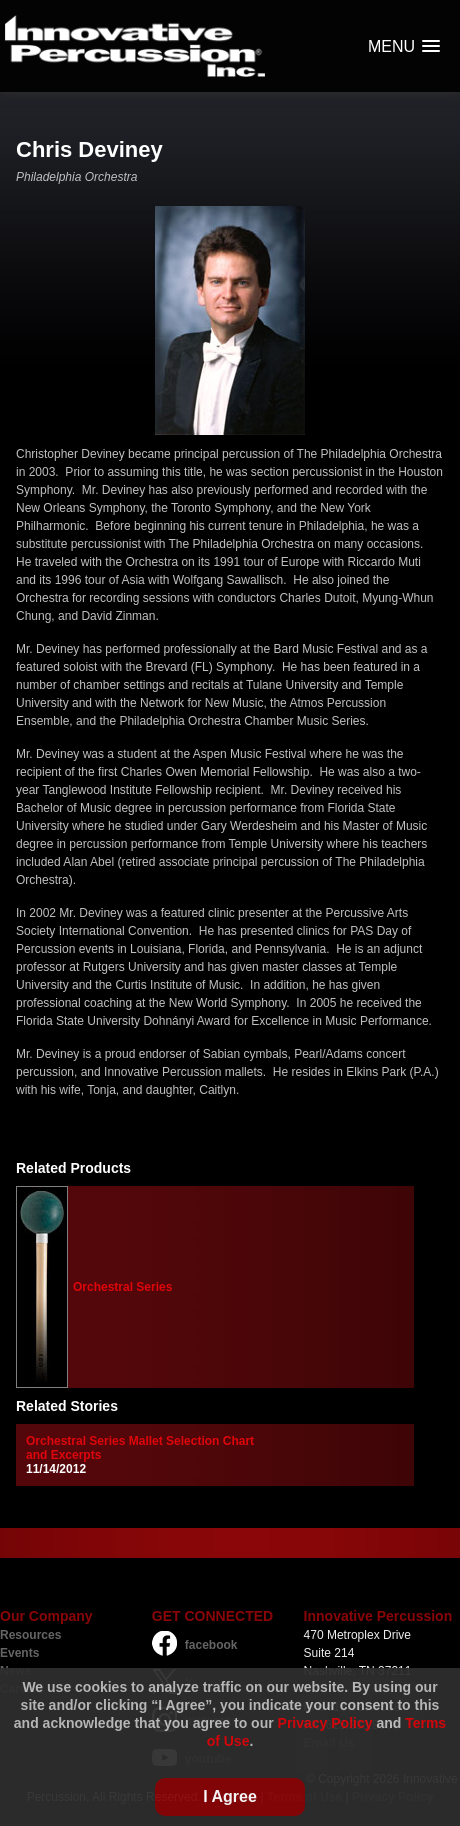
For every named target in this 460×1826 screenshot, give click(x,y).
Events (19, 1653)
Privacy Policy (325, 1723)
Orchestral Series (122, 1287)
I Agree (230, 1796)
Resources (30, 1635)
